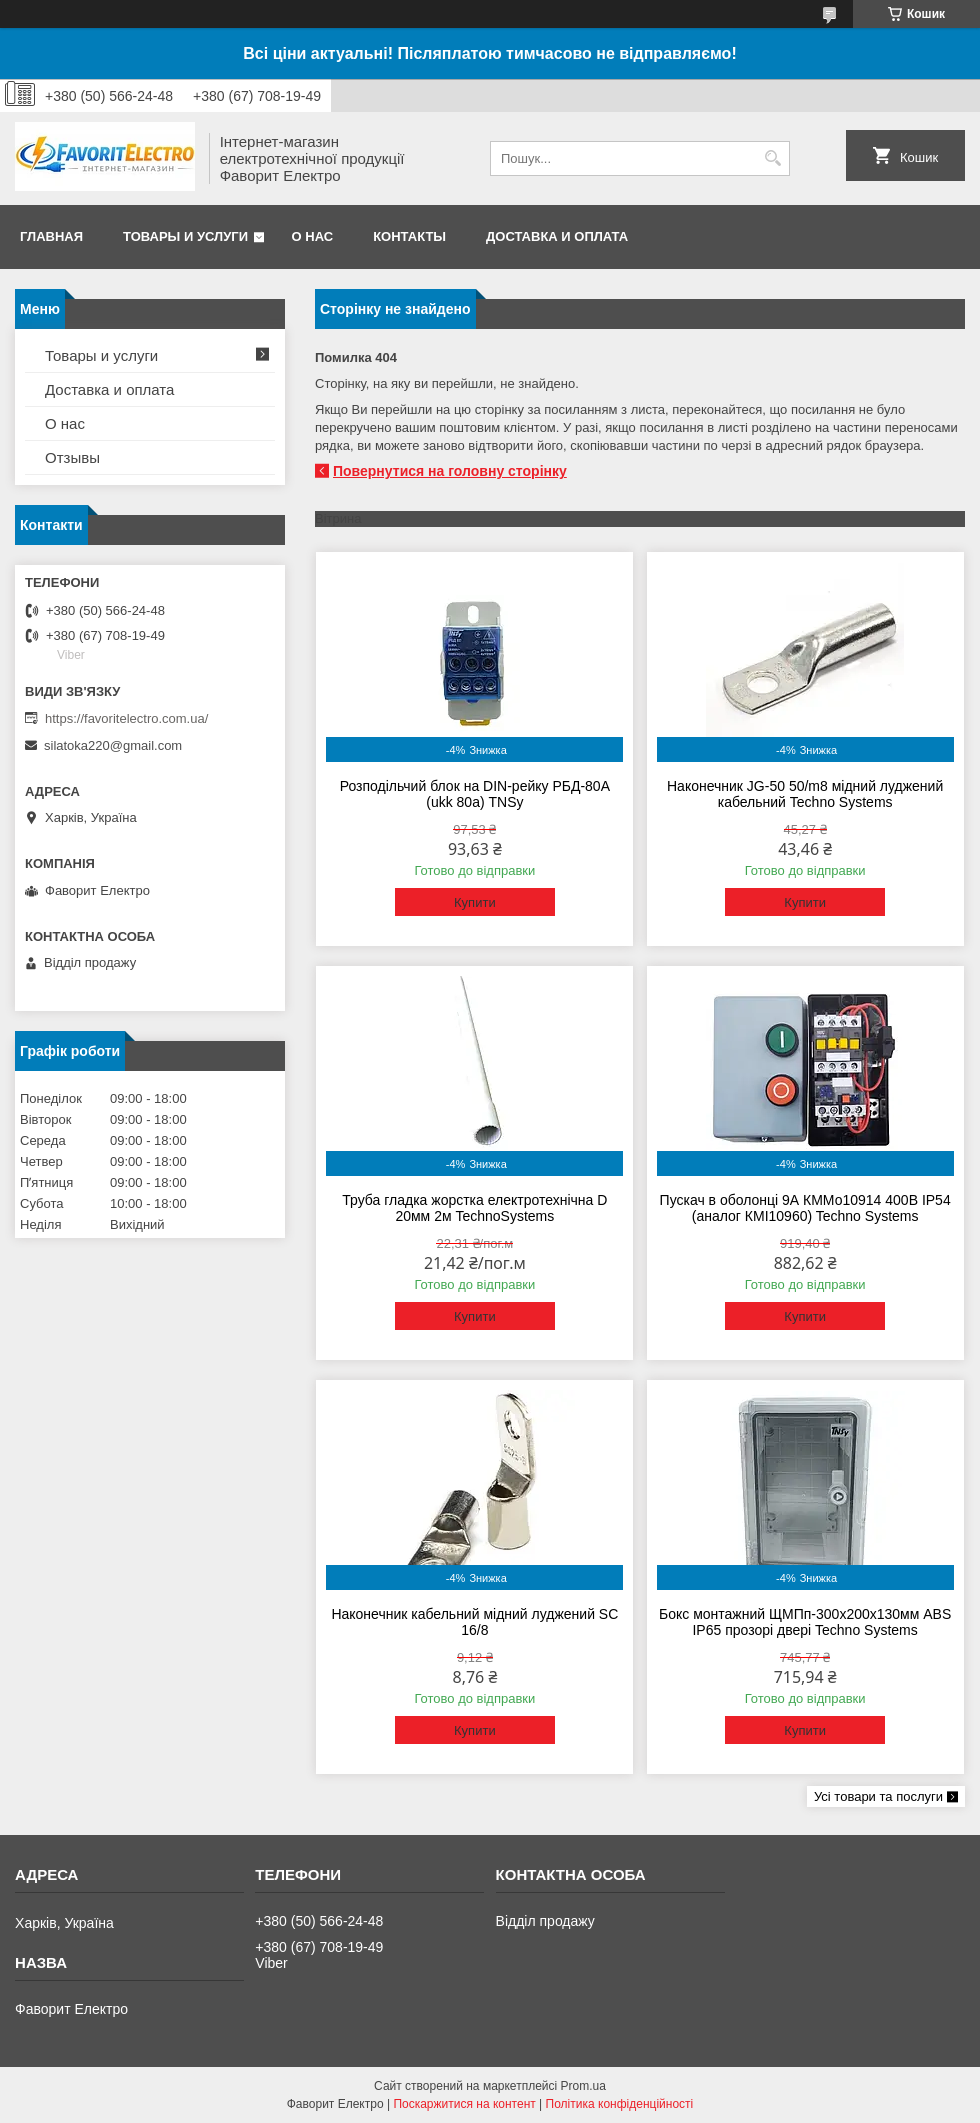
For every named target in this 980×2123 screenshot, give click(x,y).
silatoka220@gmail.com (113, 745)
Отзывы (72, 457)
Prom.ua (583, 2086)
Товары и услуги (185, 236)
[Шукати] (772, 158)
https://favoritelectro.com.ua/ (126, 718)
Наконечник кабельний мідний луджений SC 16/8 (474, 1622)
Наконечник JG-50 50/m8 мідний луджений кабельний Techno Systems (805, 794)
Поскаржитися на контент (464, 2104)
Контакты (409, 236)
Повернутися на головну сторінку (450, 471)
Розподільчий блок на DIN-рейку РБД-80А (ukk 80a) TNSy (475, 794)
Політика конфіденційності (620, 2104)
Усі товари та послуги (878, 1796)
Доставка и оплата (557, 236)
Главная (51, 236)
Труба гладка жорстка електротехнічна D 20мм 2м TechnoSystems (474, 1208)
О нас (313, 236)
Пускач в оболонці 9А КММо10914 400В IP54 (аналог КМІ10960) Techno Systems (805, 1208)
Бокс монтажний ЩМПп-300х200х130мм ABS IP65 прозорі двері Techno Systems (805, 1622)
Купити (475, 902)
